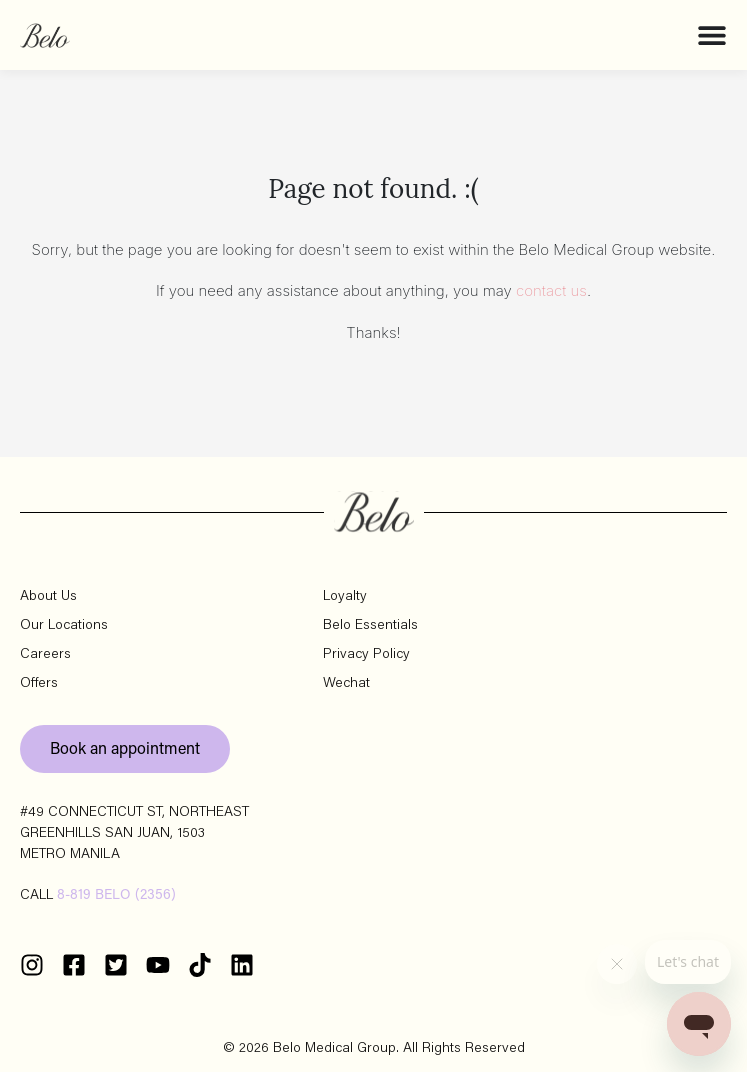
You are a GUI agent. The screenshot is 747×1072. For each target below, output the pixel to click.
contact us (551, 290)
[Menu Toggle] (712, 35)
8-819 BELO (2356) (116, 896)
